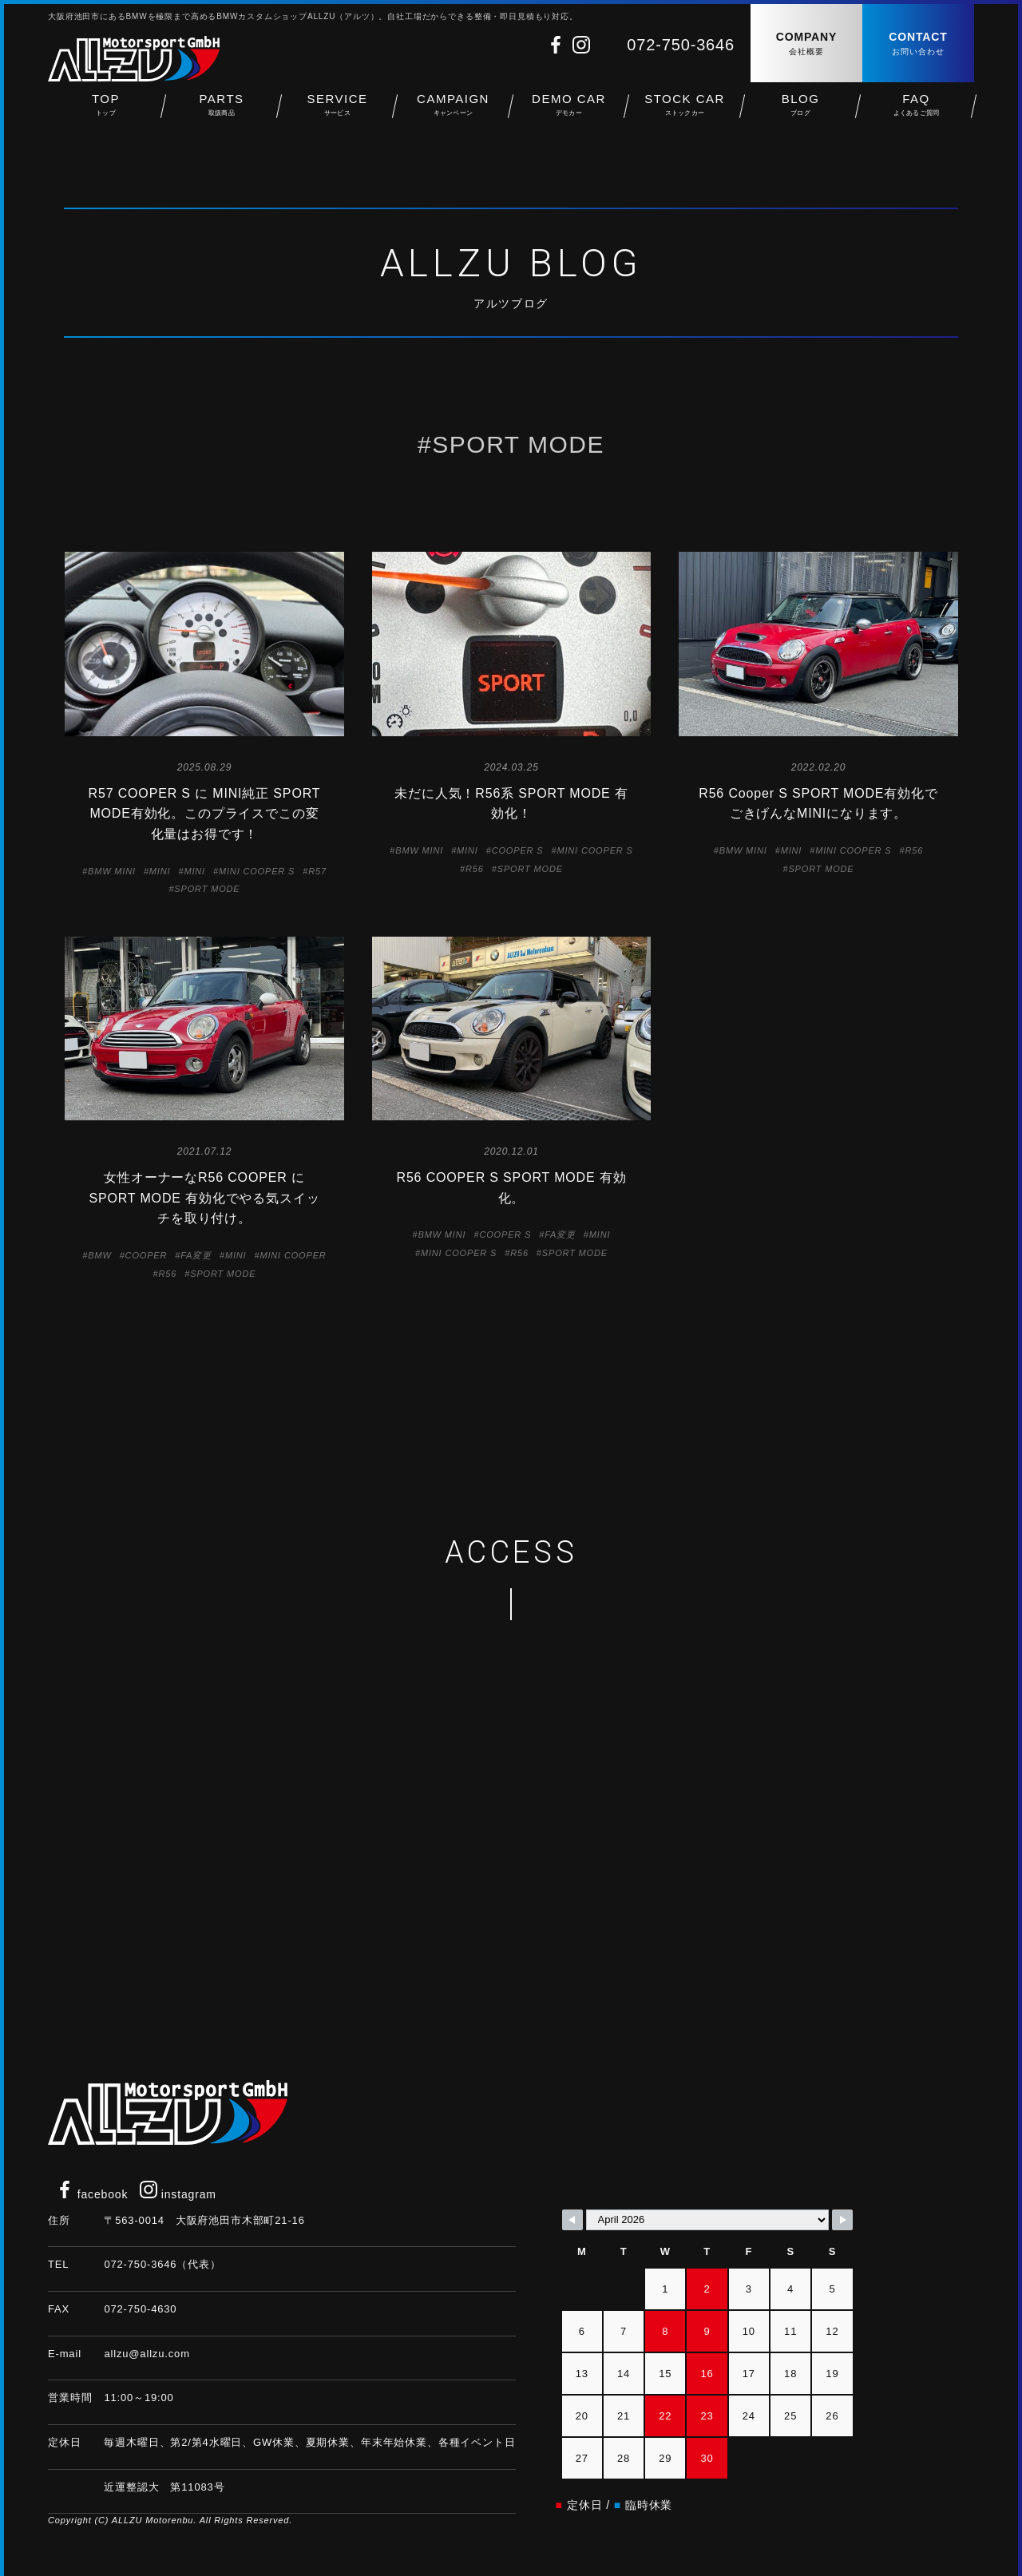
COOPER (146, 1255)
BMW (99, 1255)
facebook (92, 2194)
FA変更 (196, 1255)
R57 (317, 871)
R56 (474, 869)
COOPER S (518, 850)
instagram (178, 2194)
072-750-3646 (681, 45)
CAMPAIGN (453, 112)
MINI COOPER (292, 1255)
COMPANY (806, 44)
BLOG (800, 112)
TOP (106, 112)
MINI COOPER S (257, 871)
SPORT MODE (207, 889)
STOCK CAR (685, 112)
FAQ (916, 112)
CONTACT (918, 44)
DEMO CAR (569, 112)
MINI (160, 871)
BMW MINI (112, 871)
